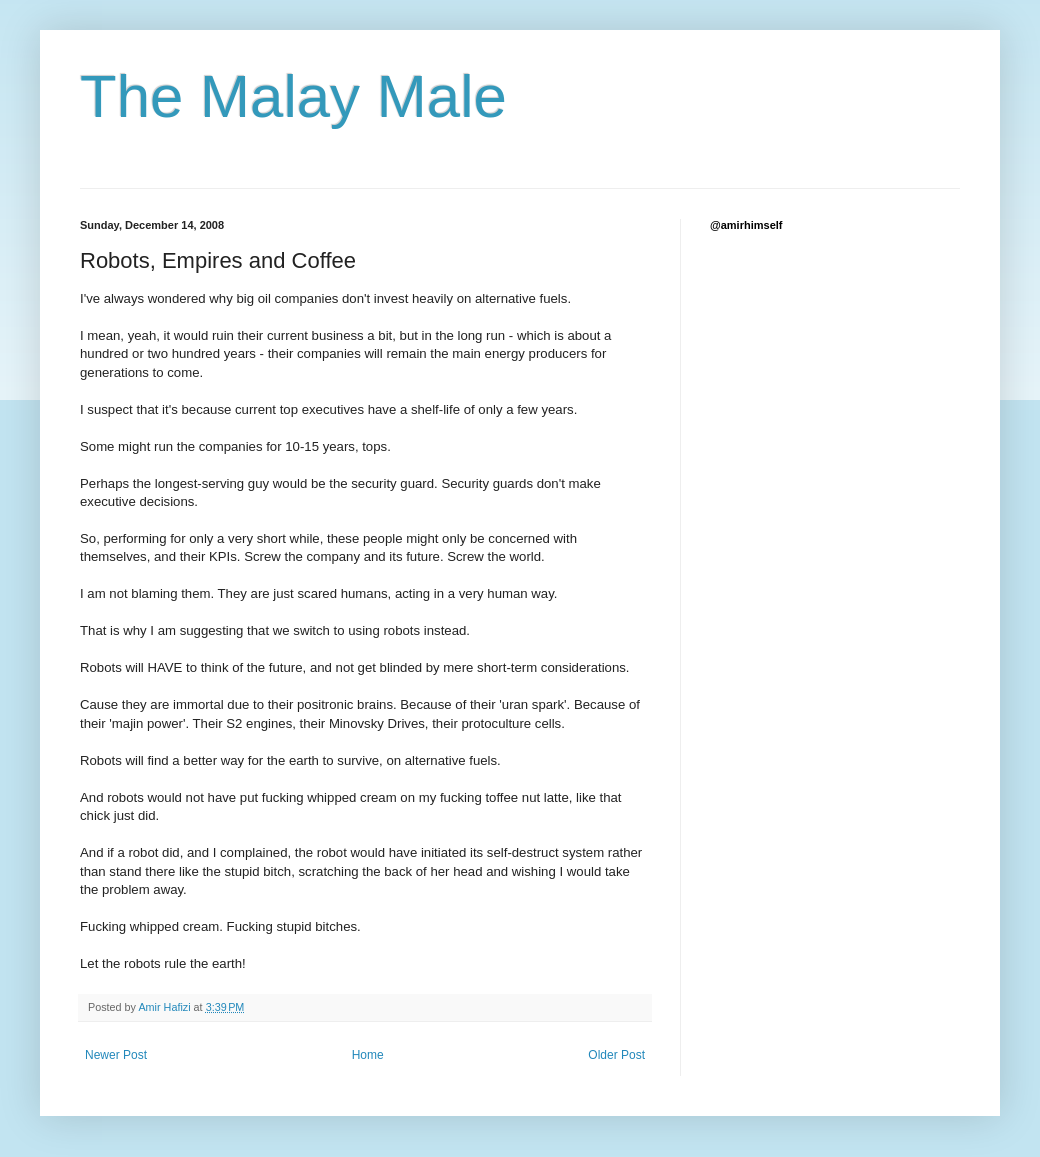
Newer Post (116, 1055)
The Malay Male (293, 96)
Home (368, 1055)
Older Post (616, 1055)
